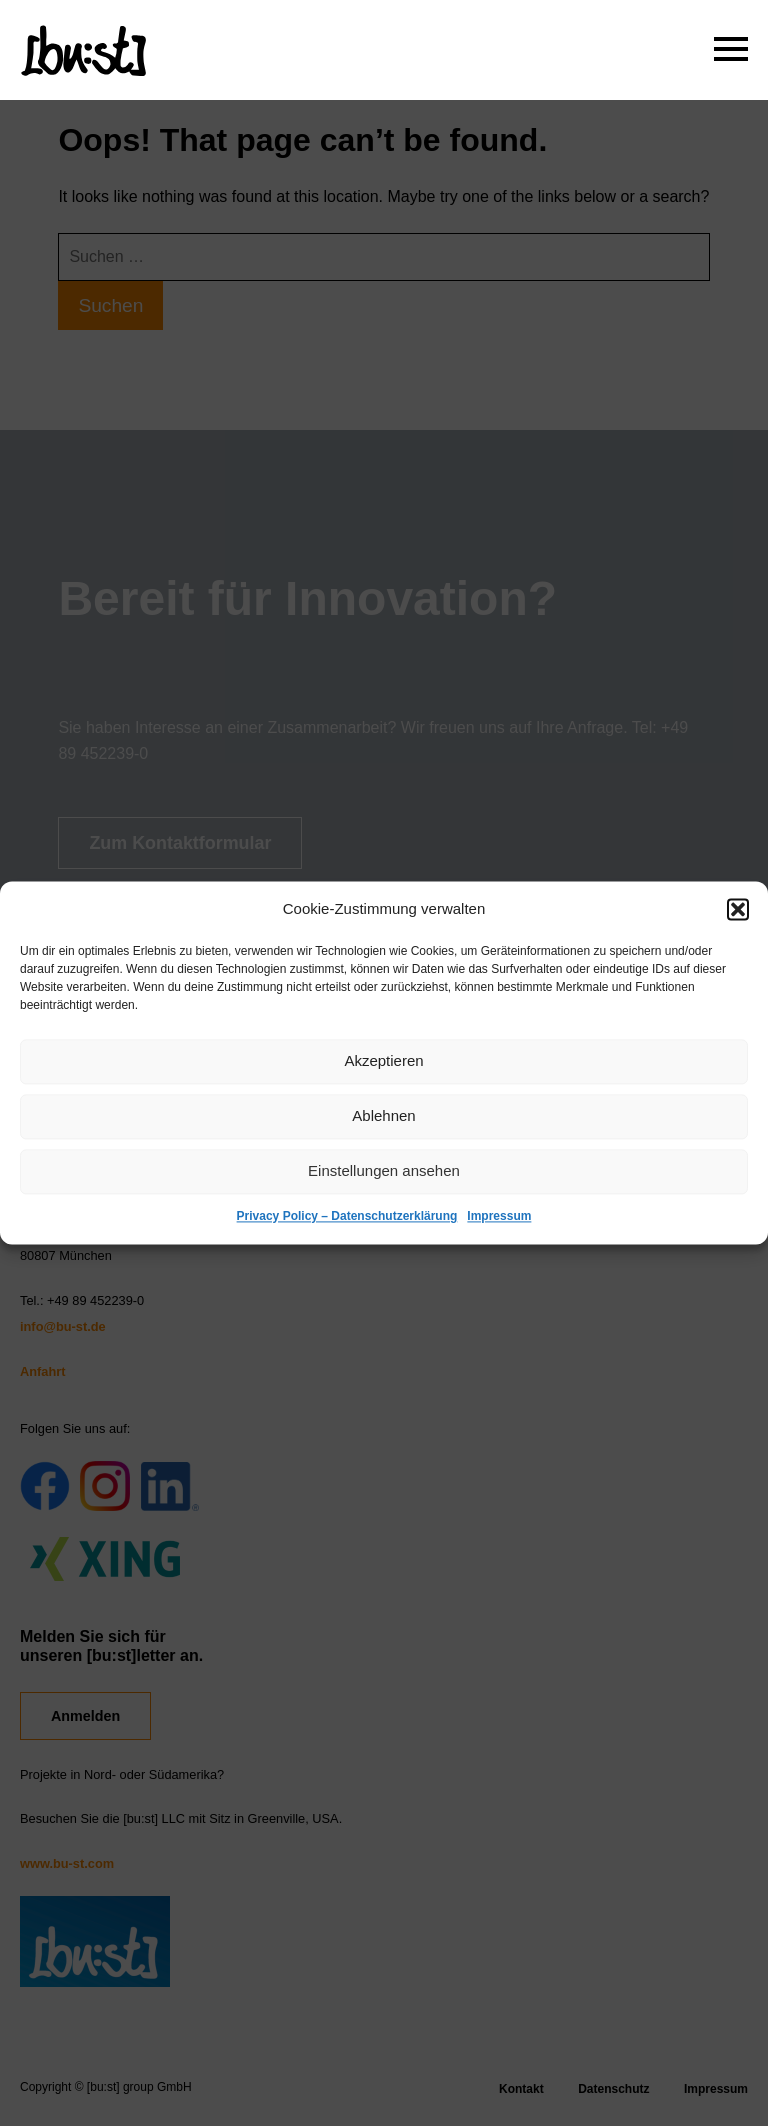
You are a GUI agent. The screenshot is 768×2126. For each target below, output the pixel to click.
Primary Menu (728, 45)
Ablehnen (383, 1116)
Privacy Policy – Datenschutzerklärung (347, 1216)
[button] (738, 909)
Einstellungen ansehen (384, 1171)
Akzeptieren (383, 1061)
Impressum (499, 1216)
